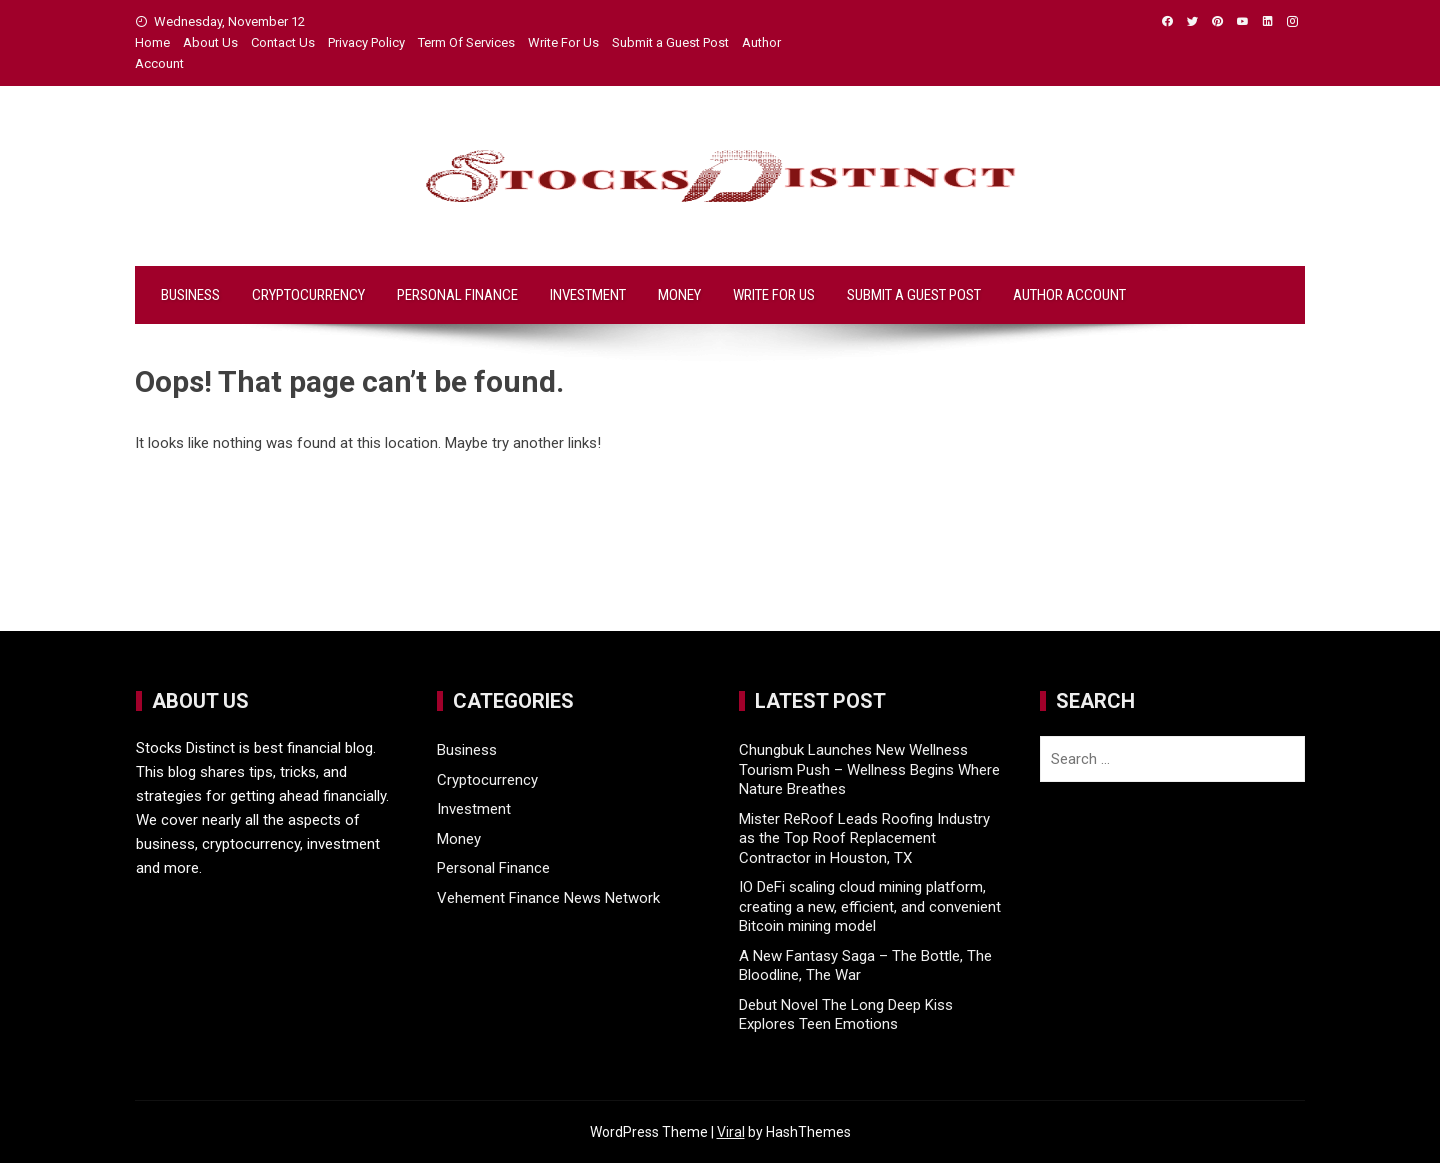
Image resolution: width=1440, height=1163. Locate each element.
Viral (731, 1132)
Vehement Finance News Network (548, 898)
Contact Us (283, 42)
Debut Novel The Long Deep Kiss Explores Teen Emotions (846, 1015)
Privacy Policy (366, 42)
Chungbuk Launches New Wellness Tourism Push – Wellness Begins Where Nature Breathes (869, 769)
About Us (210, 42)
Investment (588, 295)
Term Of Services (466, 42)
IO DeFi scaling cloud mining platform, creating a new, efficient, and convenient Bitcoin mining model (870, 906)
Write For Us (563, 42)
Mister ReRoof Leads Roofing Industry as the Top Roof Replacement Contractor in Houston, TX (864, 838)
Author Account (1069, 295)
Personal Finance (457, 295)
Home (152, 42)
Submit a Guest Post (670, 42)
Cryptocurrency (308, 295)
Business (190, 295)
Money (679, 295)
